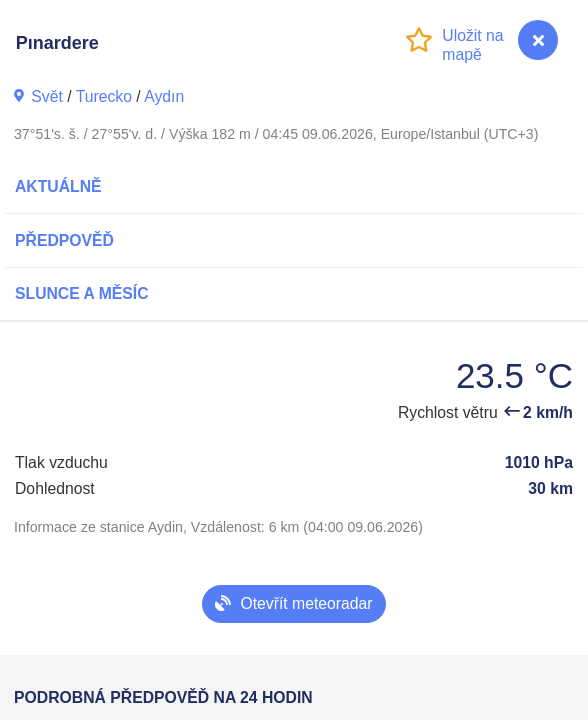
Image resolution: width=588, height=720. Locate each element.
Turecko (104, 96)
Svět (47, 96)
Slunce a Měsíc (82, 293)
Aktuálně (58, 186)
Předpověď (64, 240)
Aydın (164, 96)
